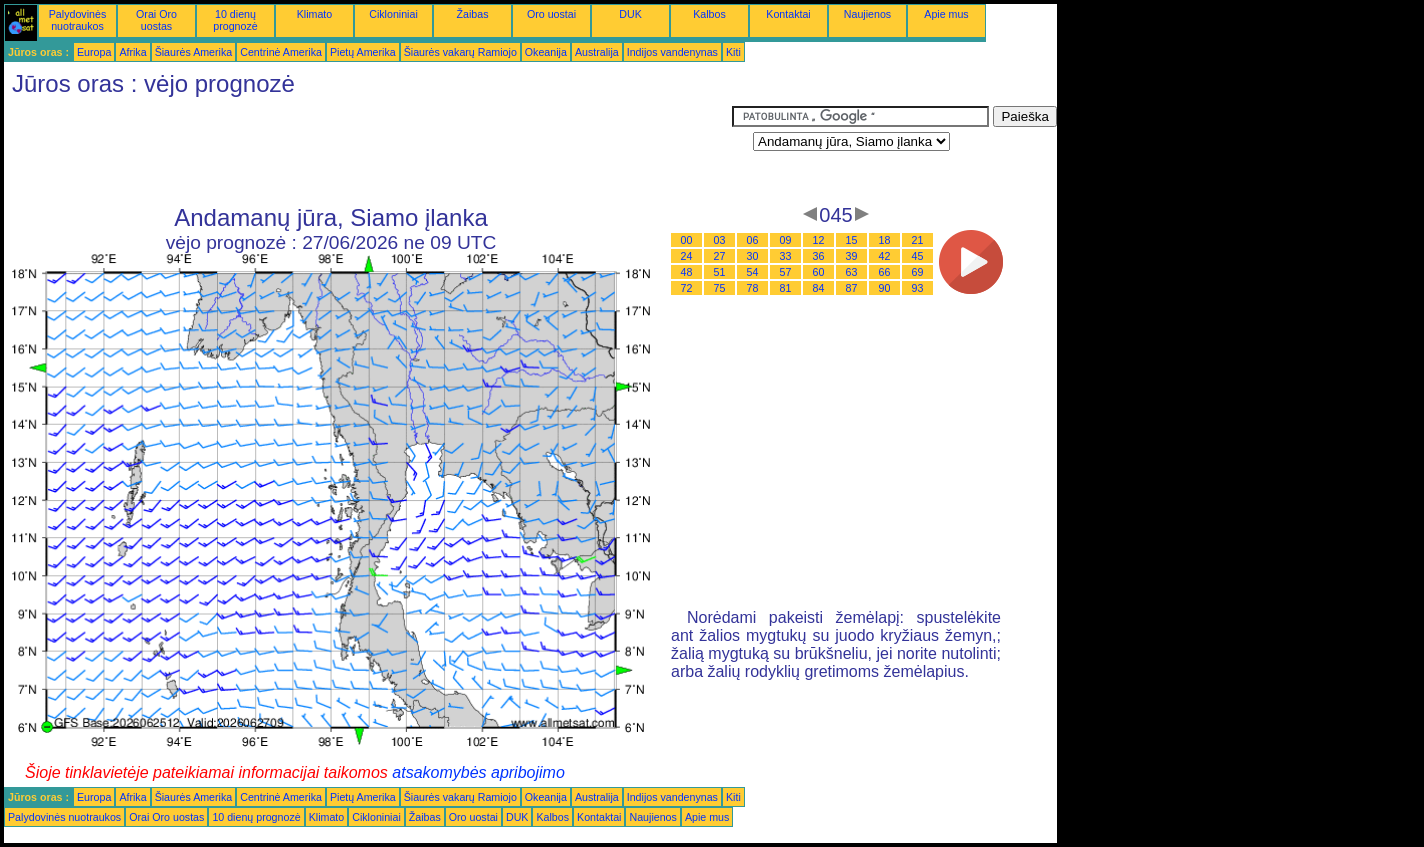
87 (852, 288)
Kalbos (709, 14)
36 (819, 256)
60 (819, 272)
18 (885, 240)
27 (720, 256)
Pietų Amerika (363, 52)
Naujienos (867, 14)
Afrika (132, 52)
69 (918, 272)
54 (753, 272)
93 (918, 288)
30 (753, 256)
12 (819, 240)
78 (753, 288)
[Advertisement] (368, 151)
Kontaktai (788, 14)
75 (720, 288)
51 (720, 272)
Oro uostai (551, 14)
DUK (630, 14)
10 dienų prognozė (235, 20)
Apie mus (946, 14)
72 (687, 288)
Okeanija (546, 52)
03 (720, 240)
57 (786, 272)
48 (687, 272)
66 (885, 272)
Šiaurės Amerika (194, 52)
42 (885, 256)
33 (786, 256)
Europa (94, 52)
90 (885, 288)
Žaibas (473, 14)
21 (918, 240)
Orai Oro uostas (156, 20)
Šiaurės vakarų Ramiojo (460, 52)
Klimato (315, 14)
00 (687, 240)
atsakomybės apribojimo (478, 772)
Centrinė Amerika (281, 52)
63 (852, 272)
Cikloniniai (393, 14)
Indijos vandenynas (672, 52)
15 (852, 240)
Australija (597, 52)
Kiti (733, 52)
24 (687, 256)
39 (852, 256)
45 (918, 256)
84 (819, 288)
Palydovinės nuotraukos (77, 20)
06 (753, 240)
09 (786, 240)
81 (786, 288)
